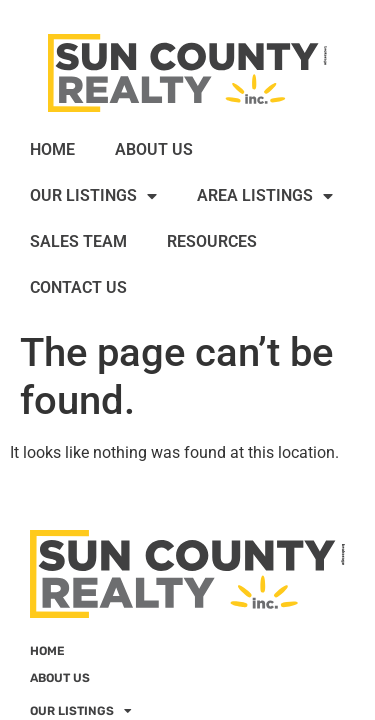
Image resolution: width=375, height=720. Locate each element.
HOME (52, 149)
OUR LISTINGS (93, 196)
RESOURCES (212, 241)
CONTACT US (78, 287)
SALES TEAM (78, 241)
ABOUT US (154, 149)
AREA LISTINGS (265, 196)
